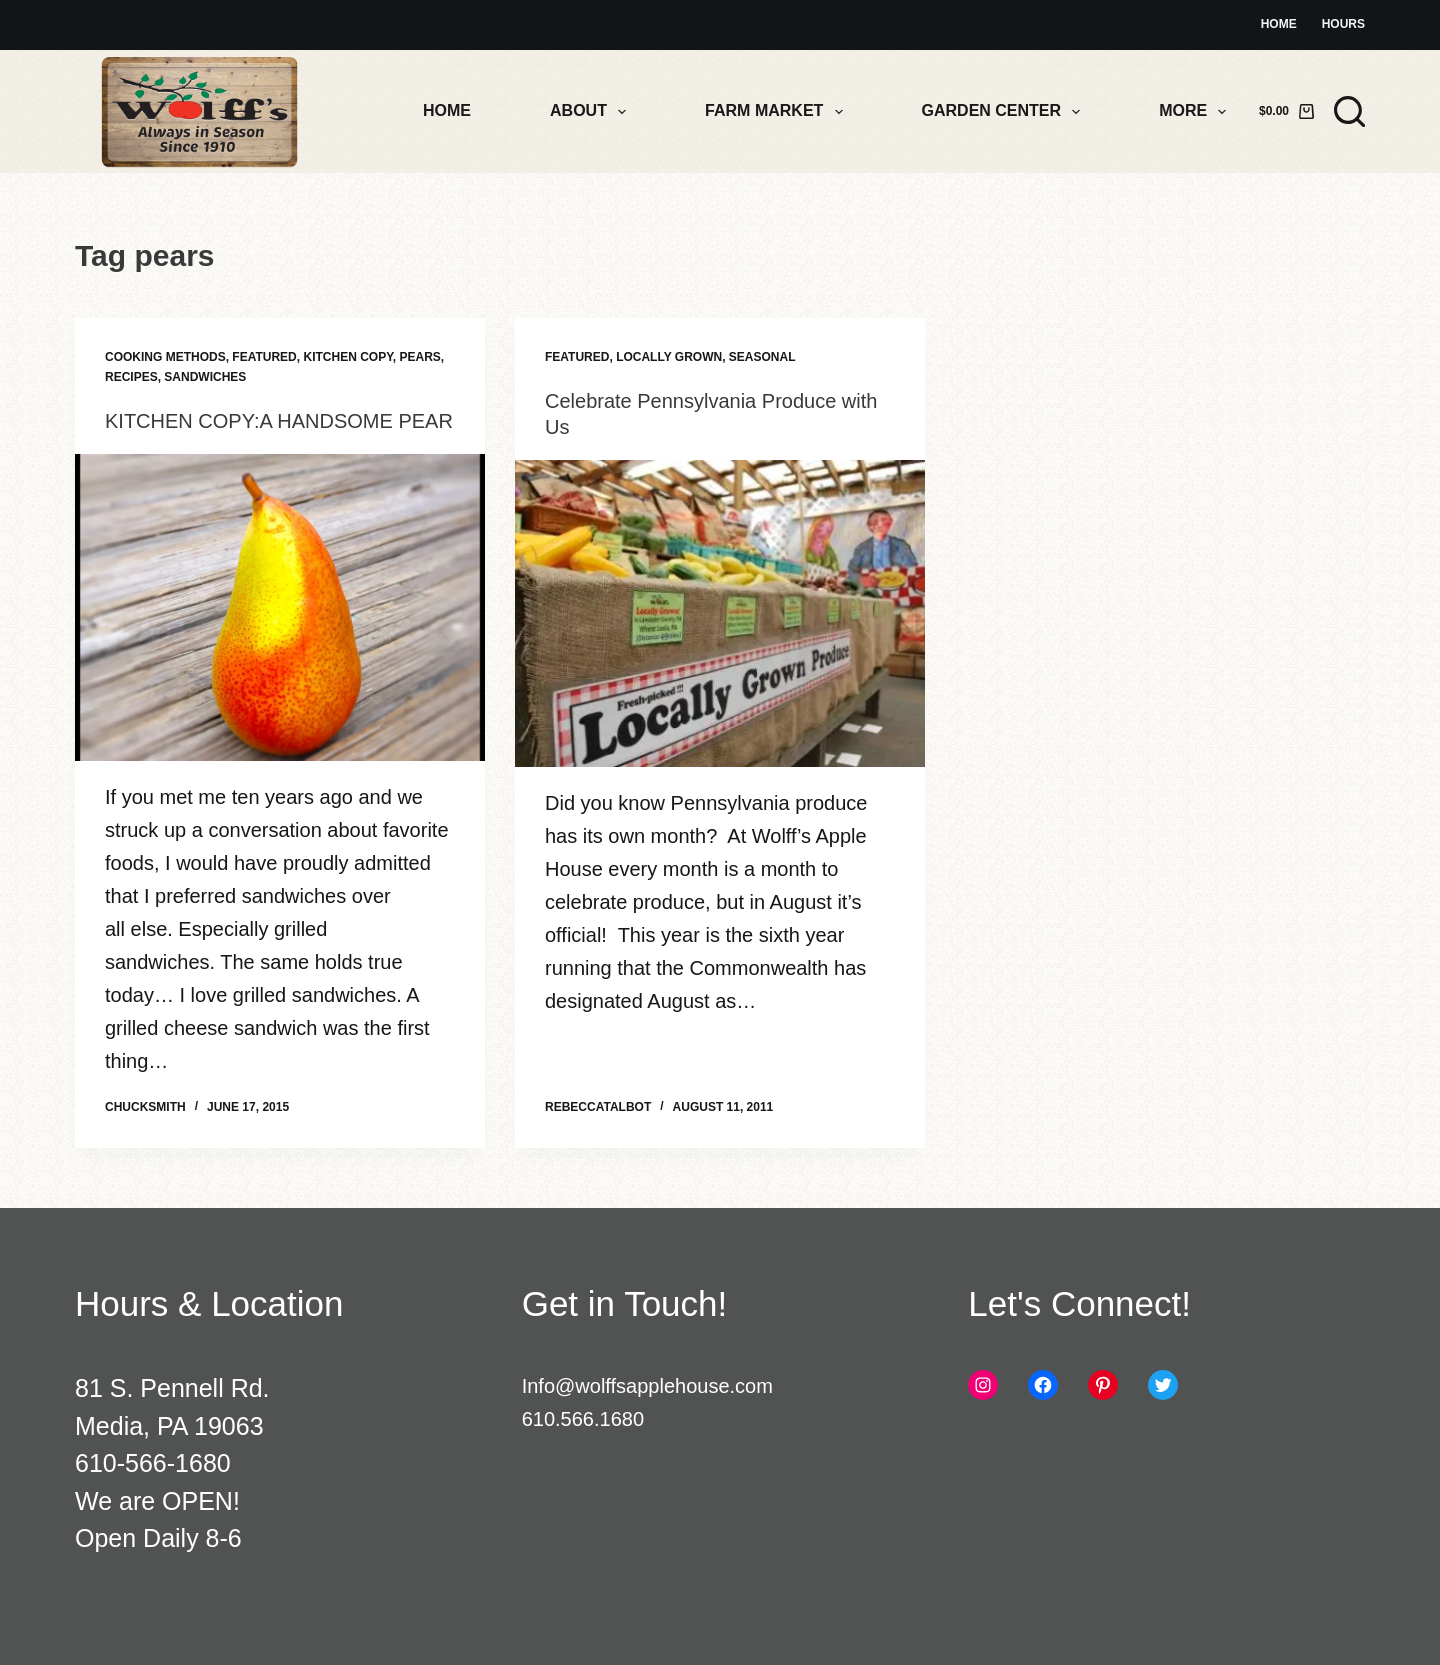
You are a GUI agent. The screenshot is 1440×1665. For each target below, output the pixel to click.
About (592, 112)
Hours (1343, 24)
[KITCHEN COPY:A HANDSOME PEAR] (280, 608)
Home (1279, 24)
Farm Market (777, 112)
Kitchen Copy (347, 357)
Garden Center (1005, 112)
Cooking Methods (165, 357)
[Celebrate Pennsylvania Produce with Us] (720, 614)
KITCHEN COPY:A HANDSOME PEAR (279, 421)
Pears (419, 357)
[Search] (1349, 111)
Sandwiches (205, 377)
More (1196, 112)
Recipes (131, 377)
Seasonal (762, 357)
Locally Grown (669, 357)
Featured (264, 357)
